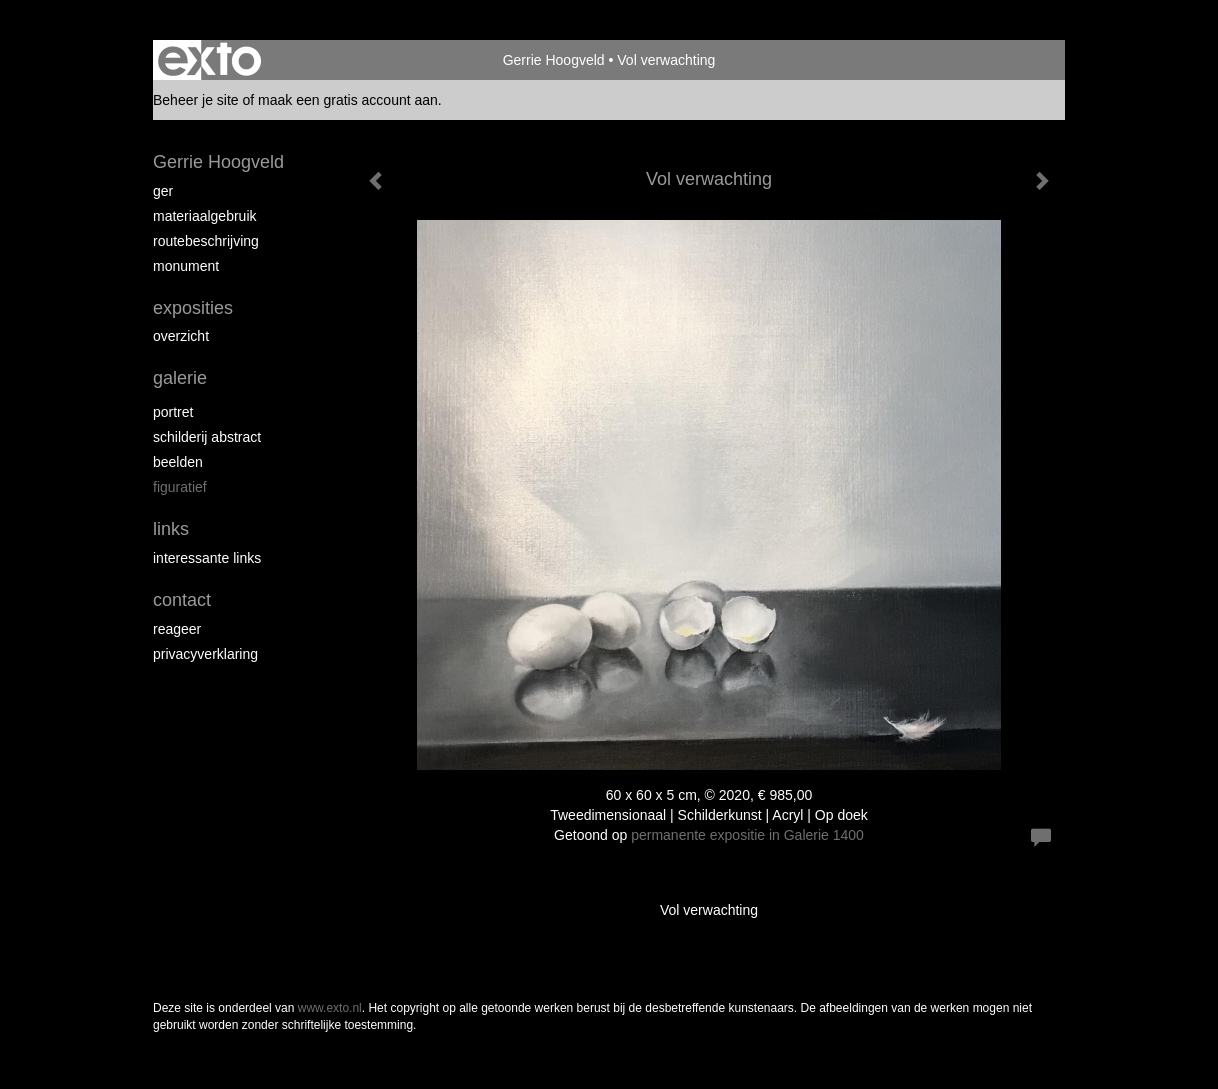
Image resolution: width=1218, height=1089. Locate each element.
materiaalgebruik (205, 216)
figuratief (180, 487)
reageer (177, 629)
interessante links (207, 558)
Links (171, 529)
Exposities (193, 308)
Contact (182, 600)
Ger (163, 191)
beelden (178, 462)
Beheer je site (196, 100)
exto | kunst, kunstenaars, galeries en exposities (209, 60)
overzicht (181, 336)
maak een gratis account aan (348, 100)
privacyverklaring (205, 654)
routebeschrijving (206, 241)
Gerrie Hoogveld (554, 60)
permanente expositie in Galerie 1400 (747, 835)
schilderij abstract (207, 437)
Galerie (180, 378)
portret (173, 412)
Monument (186, 266)
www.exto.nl (330, 1008)
